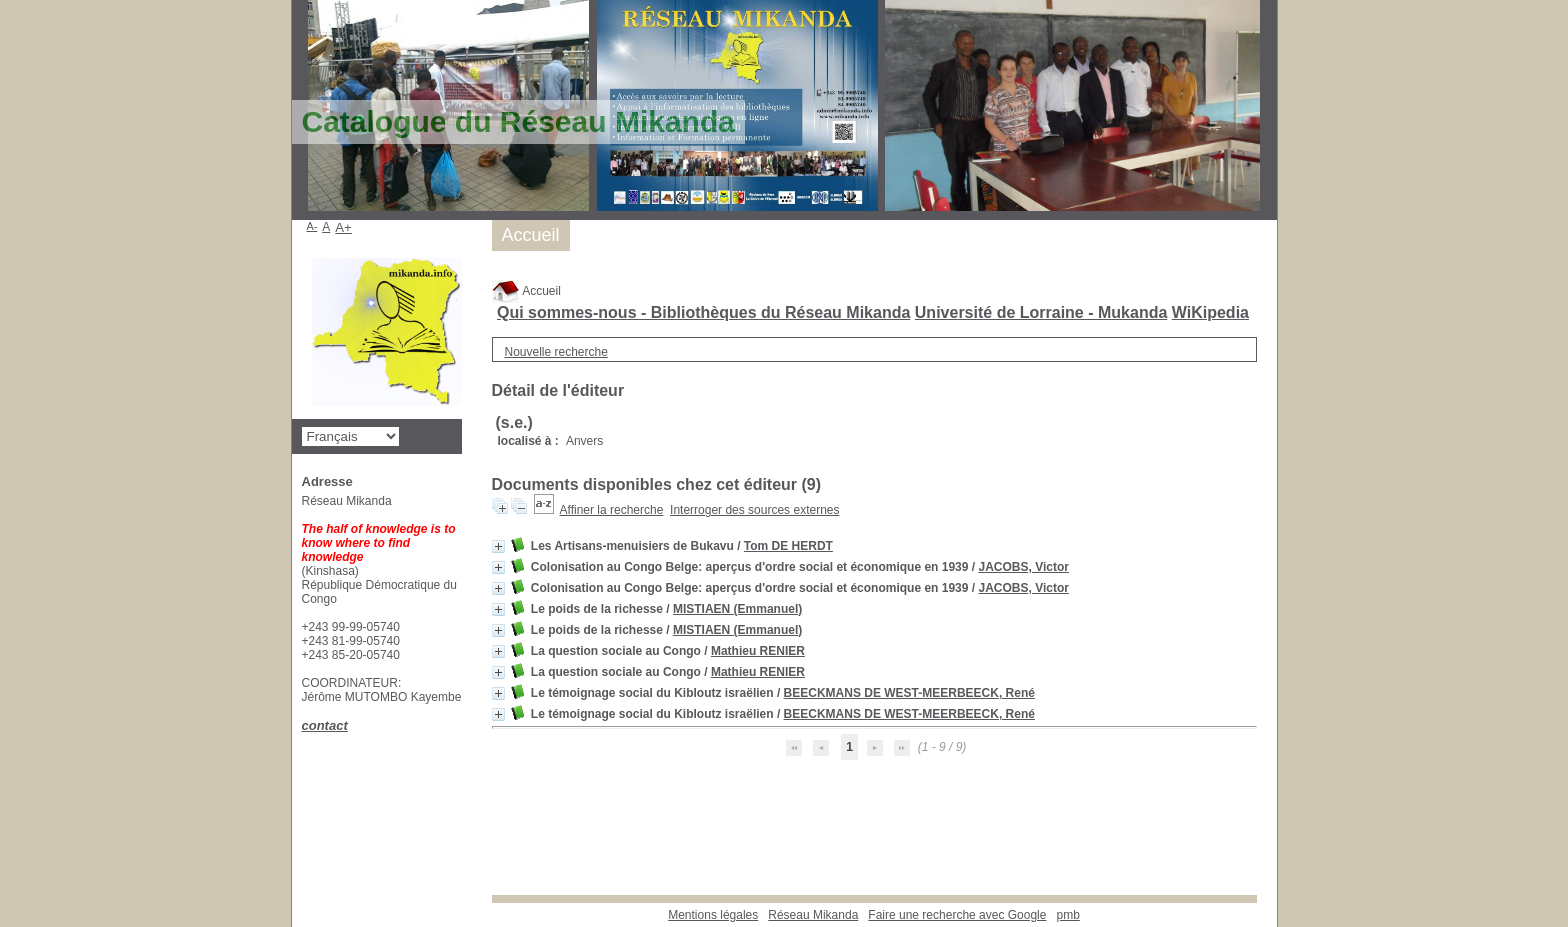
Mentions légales (713, 915)
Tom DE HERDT (788, 546)
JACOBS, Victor (1023, 567)
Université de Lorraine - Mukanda (1041, 312)
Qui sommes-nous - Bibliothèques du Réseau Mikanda (703, 312)
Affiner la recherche (612, 510)
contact (325, 725)
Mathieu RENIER (758, 651)
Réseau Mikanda (813, 915)
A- (312, 226)
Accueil (526, 291)
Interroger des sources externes (754, 510)
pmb (1067, 915)
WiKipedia (1210, 312)
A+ (343, 227)
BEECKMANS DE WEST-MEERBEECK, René (909, 693)
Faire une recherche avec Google (957, 915)
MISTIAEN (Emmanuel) (737, 609)
